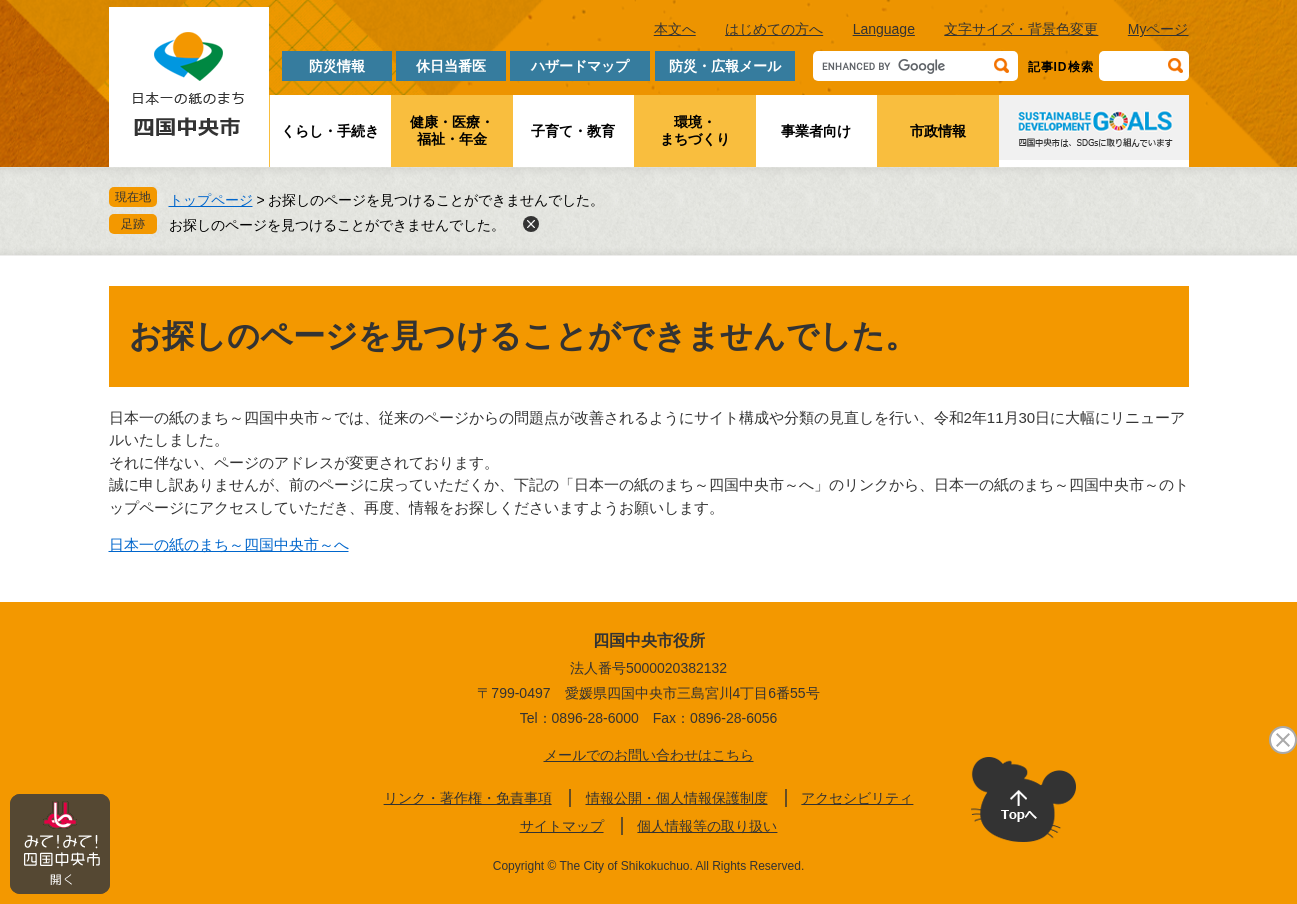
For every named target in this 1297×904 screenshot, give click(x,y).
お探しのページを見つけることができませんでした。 (337, 225)
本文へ (675, 29)
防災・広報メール (725, 66)
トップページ (211, 200)
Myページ (1158, 29)
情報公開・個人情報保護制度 (677, 798)
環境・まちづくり (695, 130)
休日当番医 (451, 66)
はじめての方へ (774, 29)
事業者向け (816, 131)
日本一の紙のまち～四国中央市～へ (229, 544)
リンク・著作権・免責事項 (468, 798)
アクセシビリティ (857, 798)
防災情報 (337, 66)
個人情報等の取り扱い (707, 826)
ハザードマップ (580, 66)
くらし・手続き (330, 131)
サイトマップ (562, 826)
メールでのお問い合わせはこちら (649, 755)
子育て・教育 (573, 131)
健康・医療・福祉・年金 (452, 130)
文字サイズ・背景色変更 (1021, 29)
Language (884, 29)
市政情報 (938, 131)
